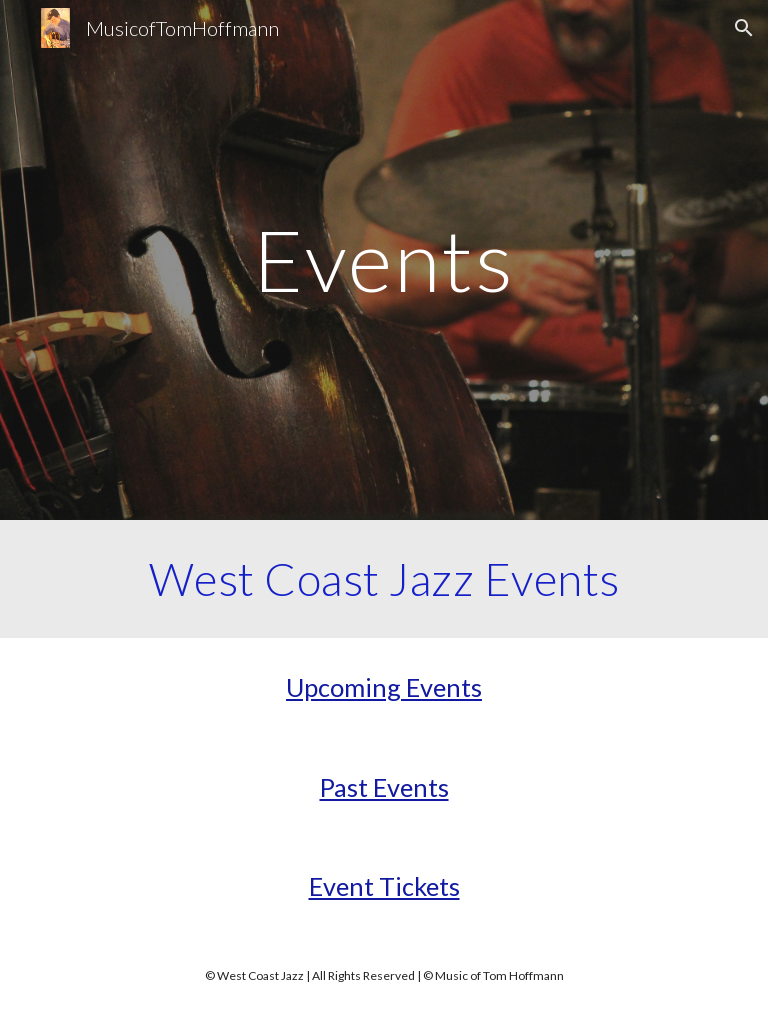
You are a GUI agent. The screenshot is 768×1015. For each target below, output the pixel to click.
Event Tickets (384, 886)
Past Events (384, 787)
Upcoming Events (384, 687)
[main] (383, 259)
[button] (744, 28)
